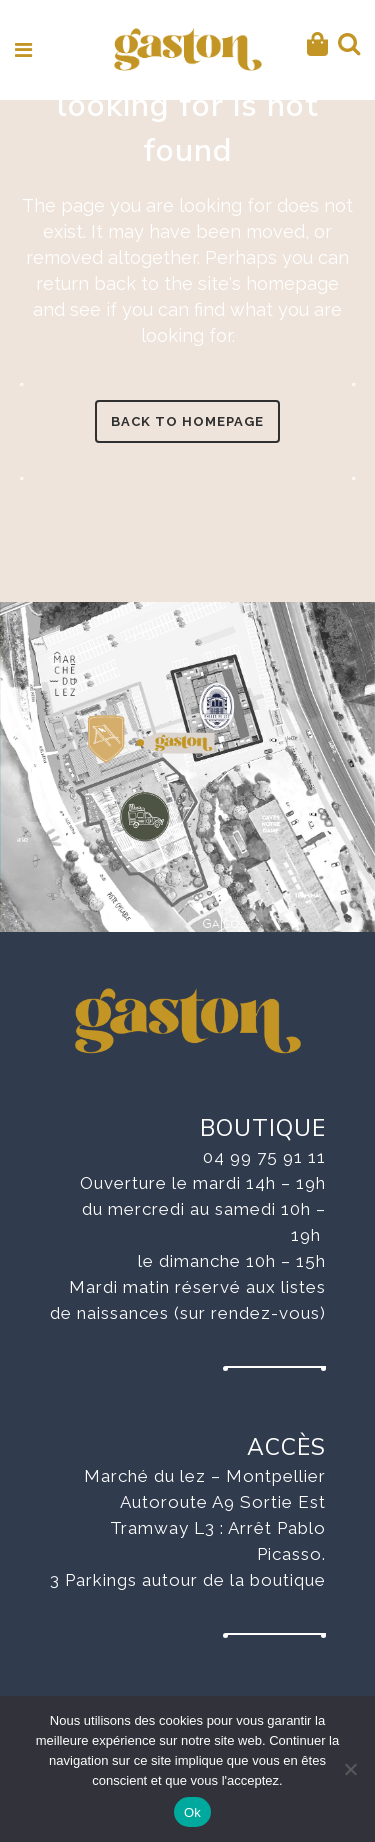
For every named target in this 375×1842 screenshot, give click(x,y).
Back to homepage (187, 421)
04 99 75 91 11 (264, 1157)
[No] (350, 1769)
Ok (192, 1812)
